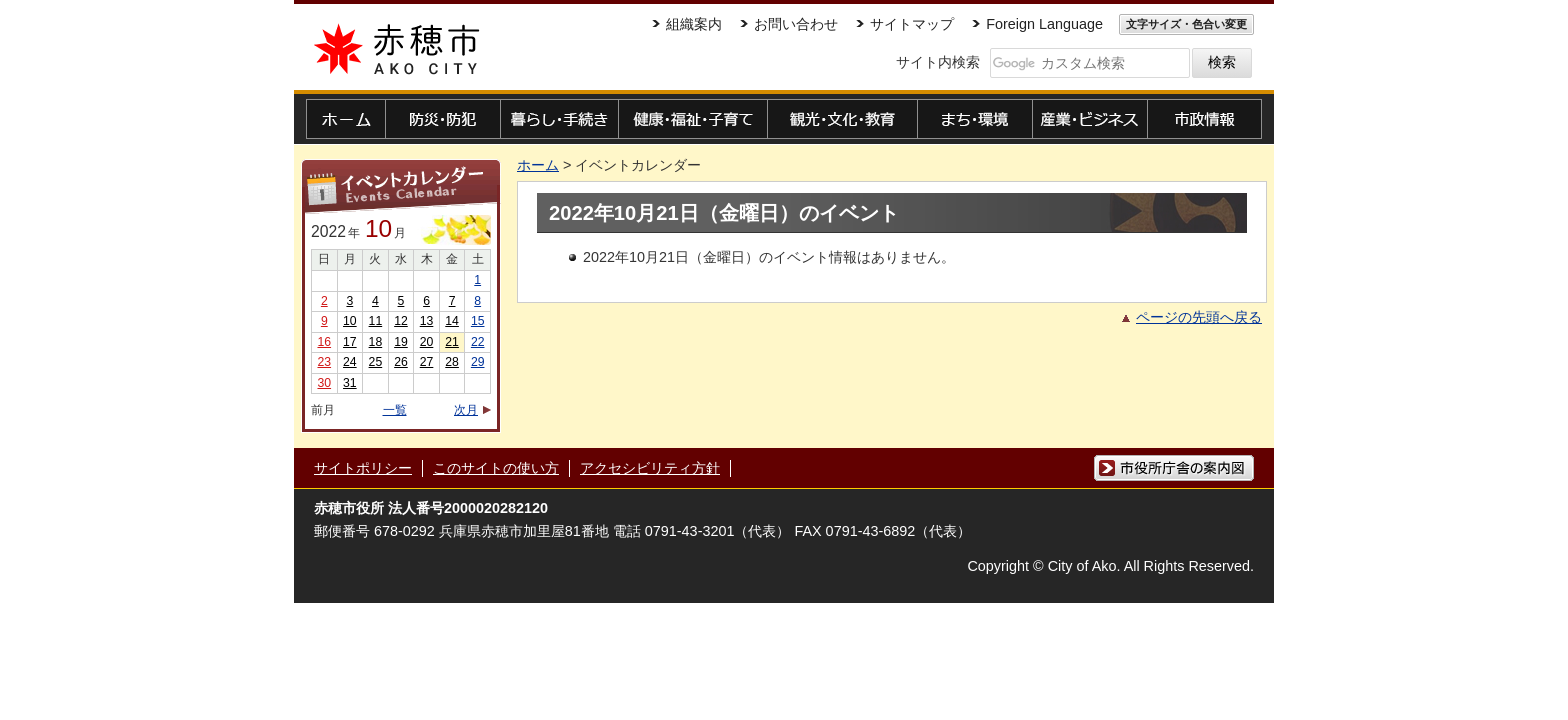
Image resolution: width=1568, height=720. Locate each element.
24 (350, 362)
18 (376, 342)
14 (452, 321)
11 (376, 321)
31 (350, 383)
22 (478, 342)
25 (376, 362)
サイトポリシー (363, 468)
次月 (466, 410)
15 (478, 321)
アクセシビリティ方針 (650, 468)
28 (452, 362)
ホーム (538, 165)
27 (427, 362)
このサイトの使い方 (496, 468)
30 (324, 383)
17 (350, 342)
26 (401, 362)
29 (478, 362)
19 (401, 342)
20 (427, 342)
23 (324, 362)
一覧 (395, 410)
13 (427, 321)
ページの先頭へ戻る (1199, 317)
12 (401, 321)
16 (324, 342)
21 (452, 342)
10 (350, 321)
